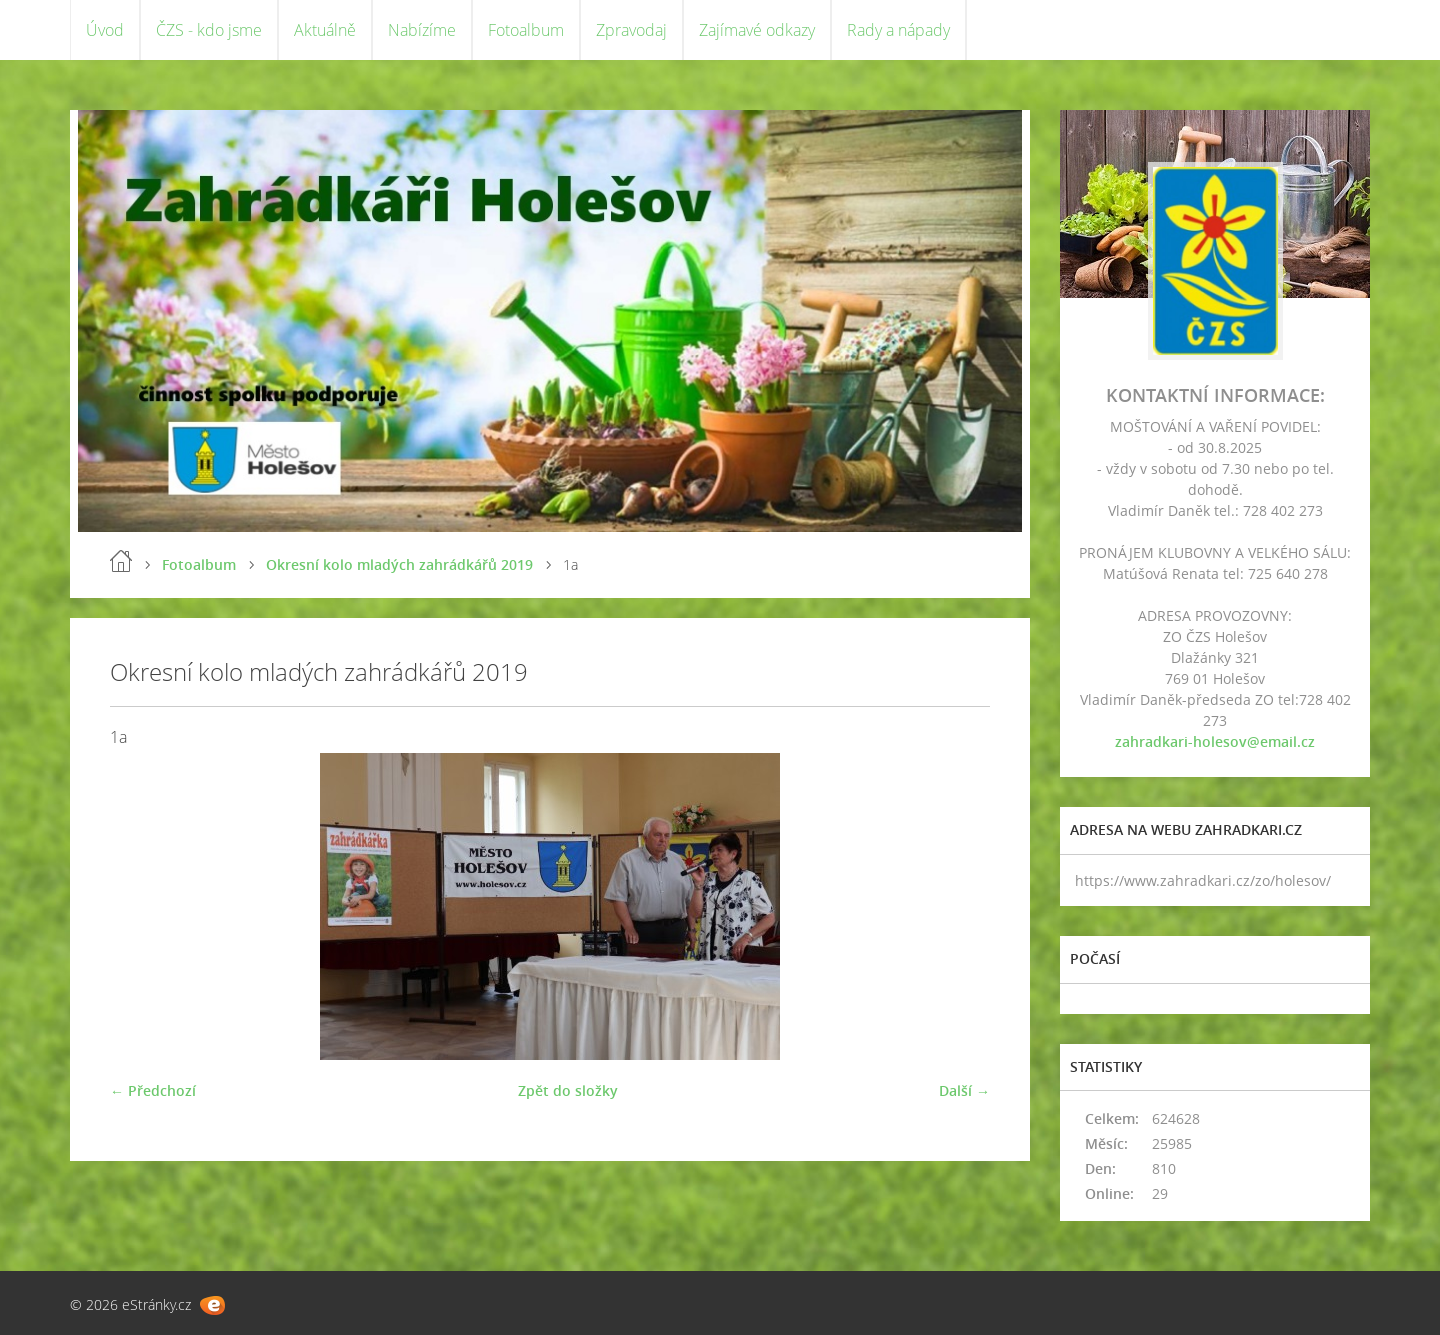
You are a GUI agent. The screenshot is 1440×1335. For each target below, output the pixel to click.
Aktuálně (325, 30)
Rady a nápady (898, 30)
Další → (964, 1090)
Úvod (105, 30)
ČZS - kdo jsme (209, 30)
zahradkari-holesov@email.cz (1215, 741)
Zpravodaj (631, 30)
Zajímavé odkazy (757, 30)
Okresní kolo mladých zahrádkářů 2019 (399, 564)
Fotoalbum (526, 30)
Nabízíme (422, 30)
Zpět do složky (568, 1090)
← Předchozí (153, 1090)
